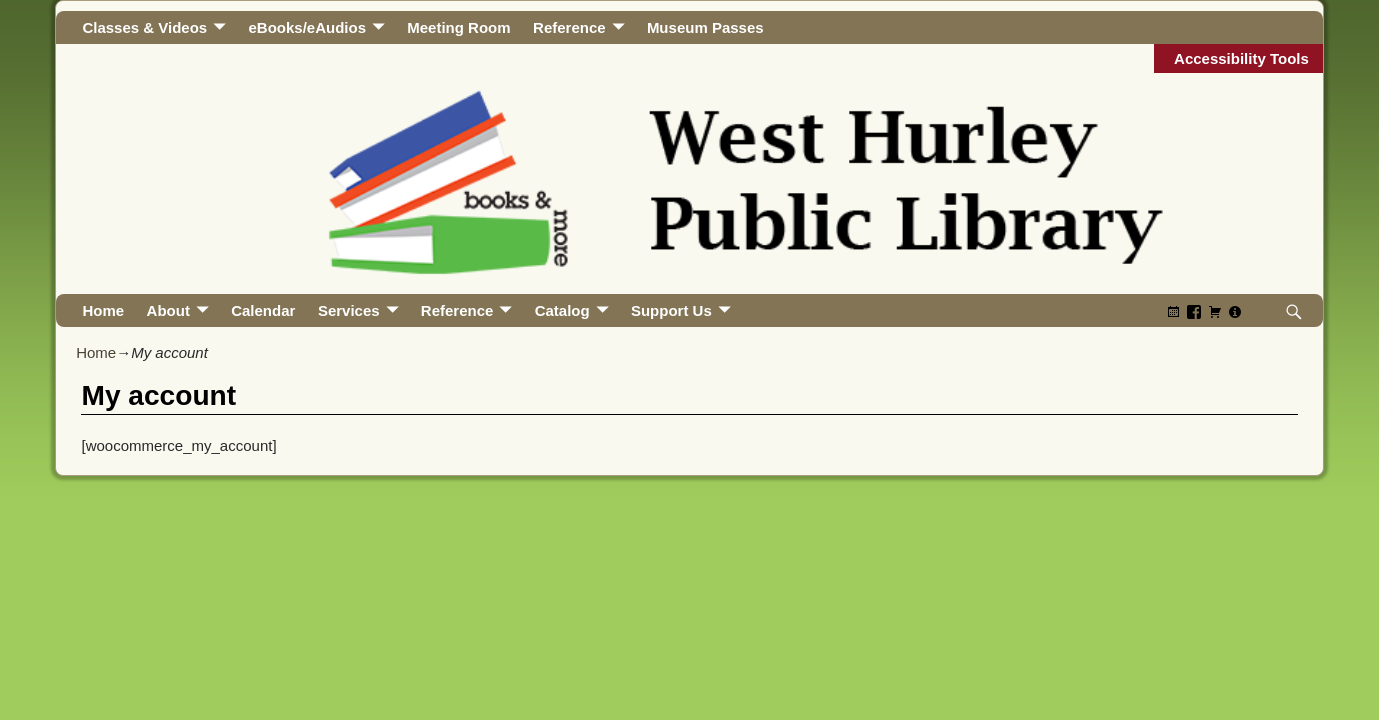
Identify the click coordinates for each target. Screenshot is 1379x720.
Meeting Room (458, 27)
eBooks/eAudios (307, 27)
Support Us (671, 310)
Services (349, 310)
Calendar (263, 310)
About (168, 310)
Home (103, 310)
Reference (569, 27)
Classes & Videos (144, 27)
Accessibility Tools (1241, 58)
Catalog (562, 310)
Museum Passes (705, 27)
